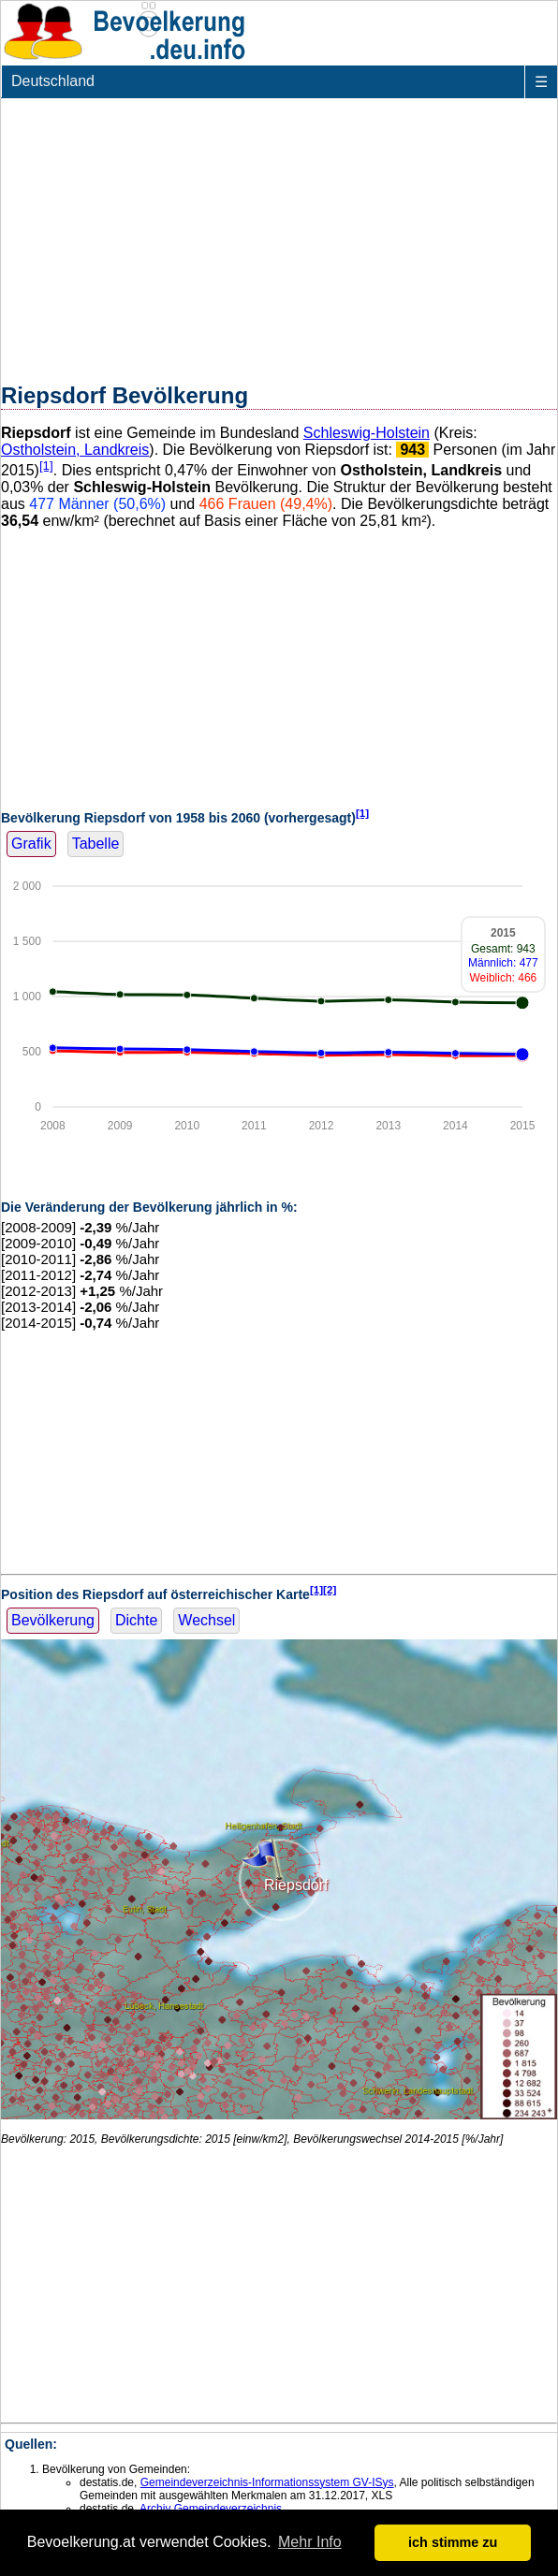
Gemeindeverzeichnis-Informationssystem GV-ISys (267, 2482)
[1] (46, 465)
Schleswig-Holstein (366, 433)
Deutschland (53, 81)
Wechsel (206, 1620)
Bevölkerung (53, 1620)
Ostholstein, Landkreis (75, 450)
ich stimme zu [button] (452, 2542)
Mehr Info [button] (310, 2542)
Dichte (136, 1620)
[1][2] (323, 1589)
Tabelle (96, 843)
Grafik (31, 843)
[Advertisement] (279, 237)
